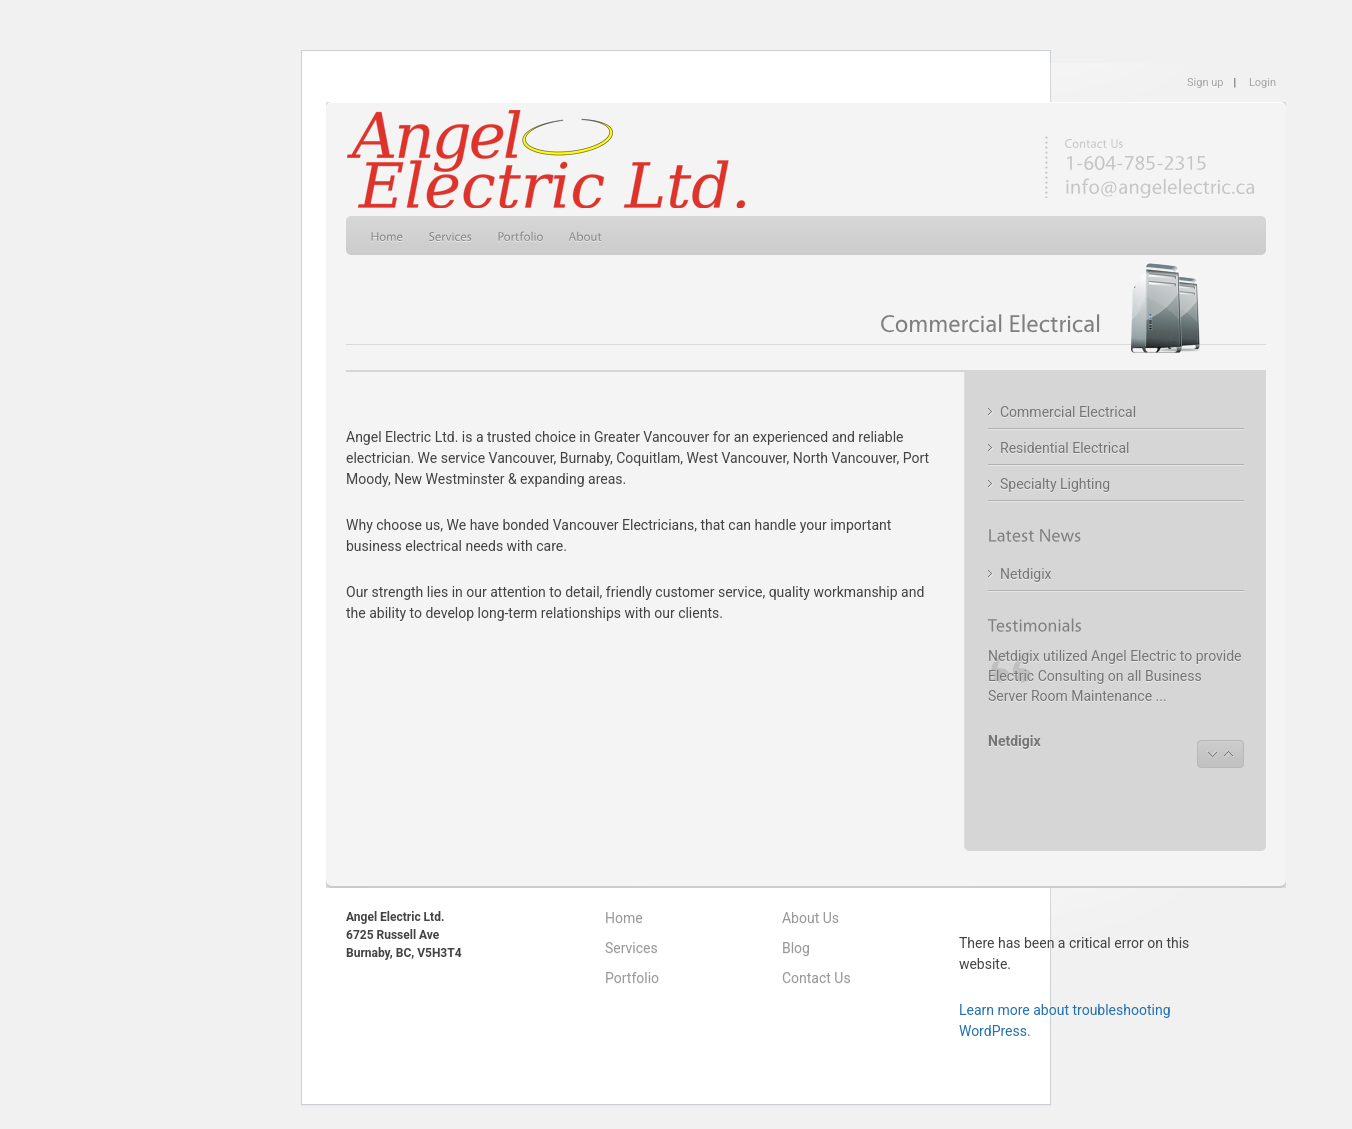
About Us (810, 918)
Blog (796, 948)
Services (631, 948)
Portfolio (632, 978)
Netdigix (1026, 574)
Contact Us (816, 978)
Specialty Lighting (1055, 484)
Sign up (1205, 82)
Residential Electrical (1064, 448)
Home (624, 918)
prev (1212, 754)
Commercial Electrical (1068, 412)
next (1229, 754)
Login (1262, 82)
